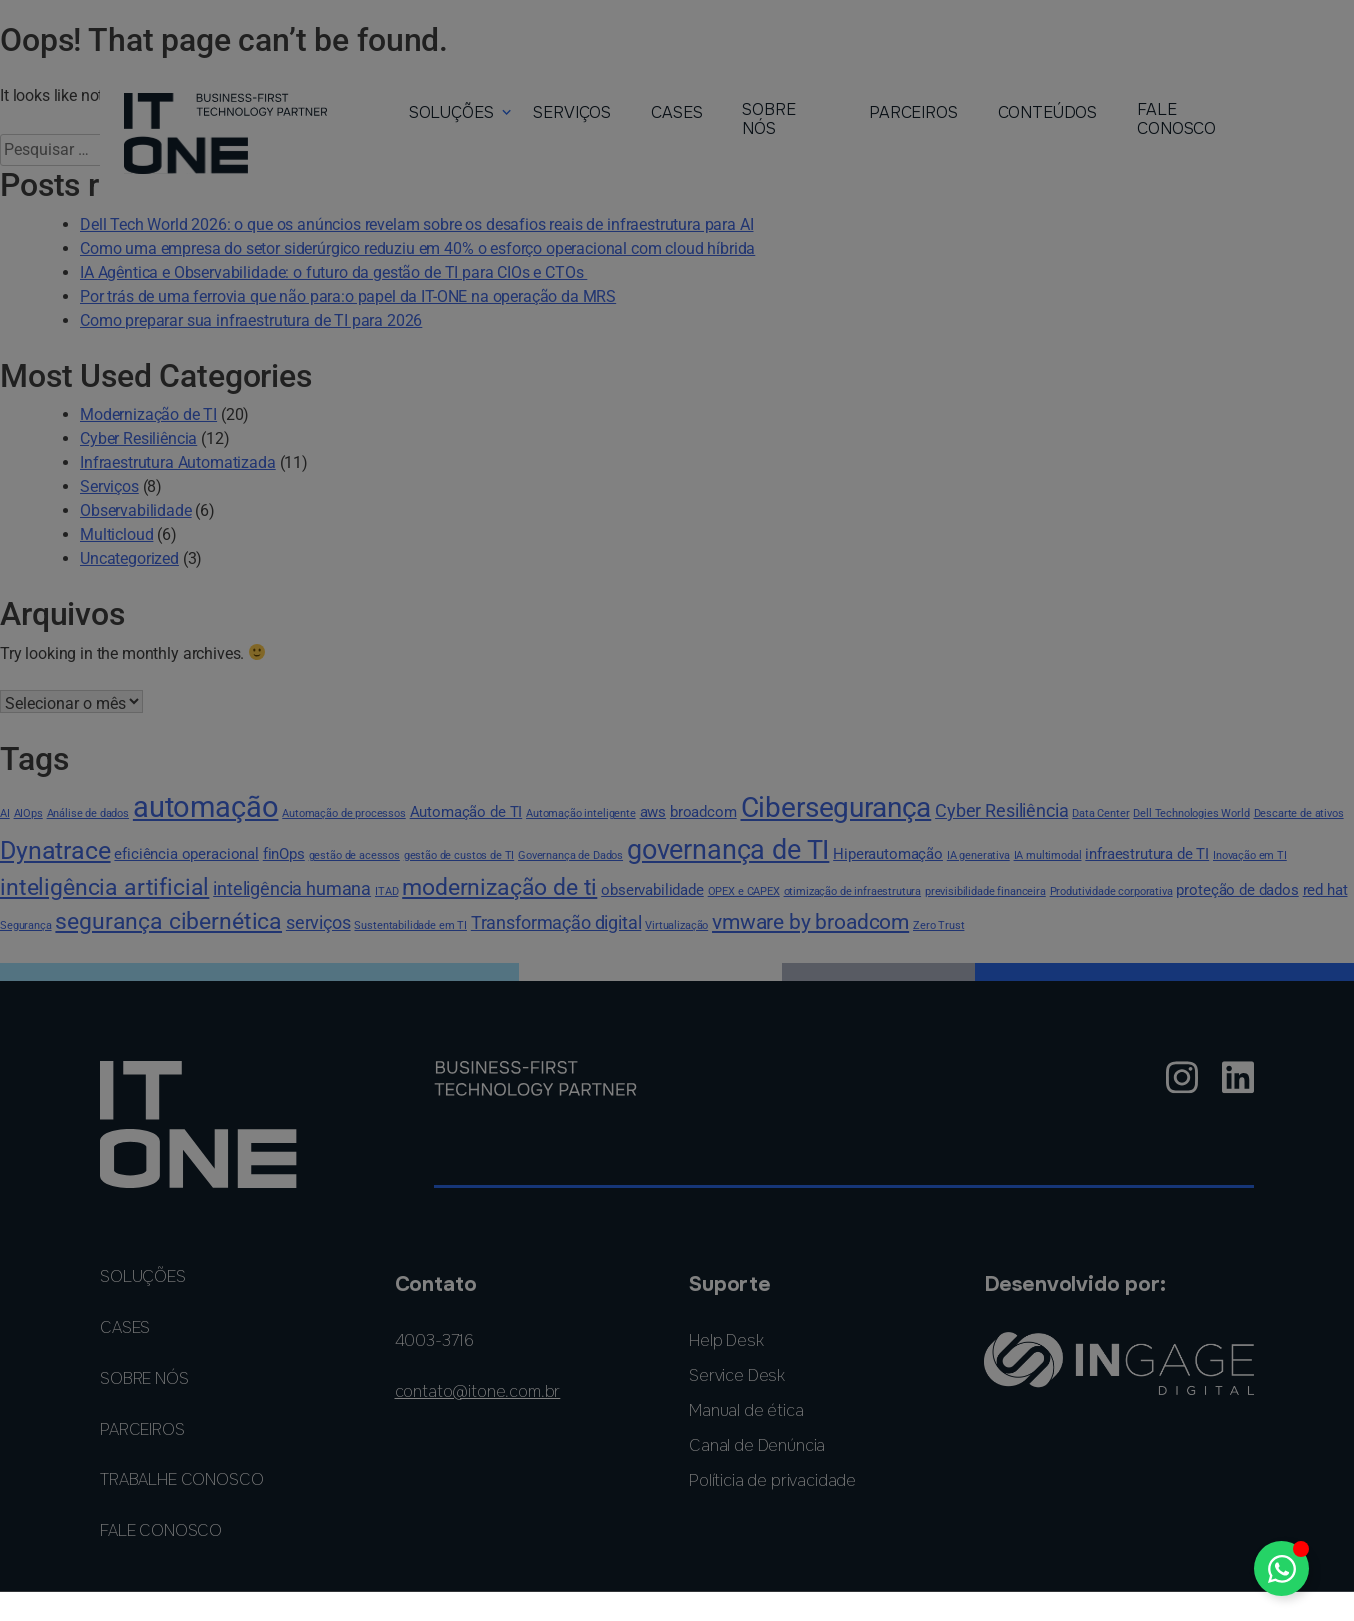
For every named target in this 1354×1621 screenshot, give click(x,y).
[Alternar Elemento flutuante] (1281, 1568)
